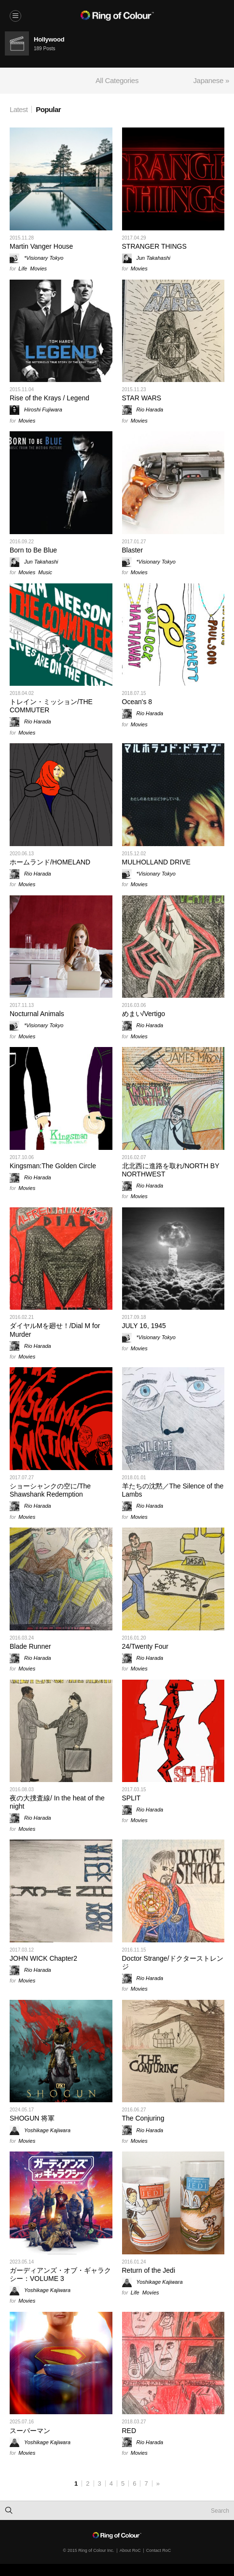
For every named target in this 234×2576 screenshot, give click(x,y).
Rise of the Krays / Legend (49, 398)
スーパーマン (30, 2430)
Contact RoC (158, 2550)
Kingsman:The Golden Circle (53, 1166)
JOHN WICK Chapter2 (43, 1958)
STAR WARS (142, 398)
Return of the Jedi (149, 2270)
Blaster (132, 550)
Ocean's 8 (137, 702)
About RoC (130, 2550)
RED (129, 2430)
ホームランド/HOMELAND (50, 862)
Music (45, 572)
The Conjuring (143, 2118)
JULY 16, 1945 (144, 1326)
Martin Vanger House (41, 246)
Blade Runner (30, 1646)
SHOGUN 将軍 (32, 2118)
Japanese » (211, 80)
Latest (19, 109)
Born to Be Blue (33, 550)
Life (22, 268)
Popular (48, 109)
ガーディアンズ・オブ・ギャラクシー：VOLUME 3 (60, 2274)
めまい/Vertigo (143, 1014)
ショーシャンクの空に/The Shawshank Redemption (50, 1490)
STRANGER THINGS (154, 246)
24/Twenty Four (145, 1646)
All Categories (117, 80)
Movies (38, 268)
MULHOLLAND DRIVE (156, 862)
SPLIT (131, 1798)
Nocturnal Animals (37, 1014)
